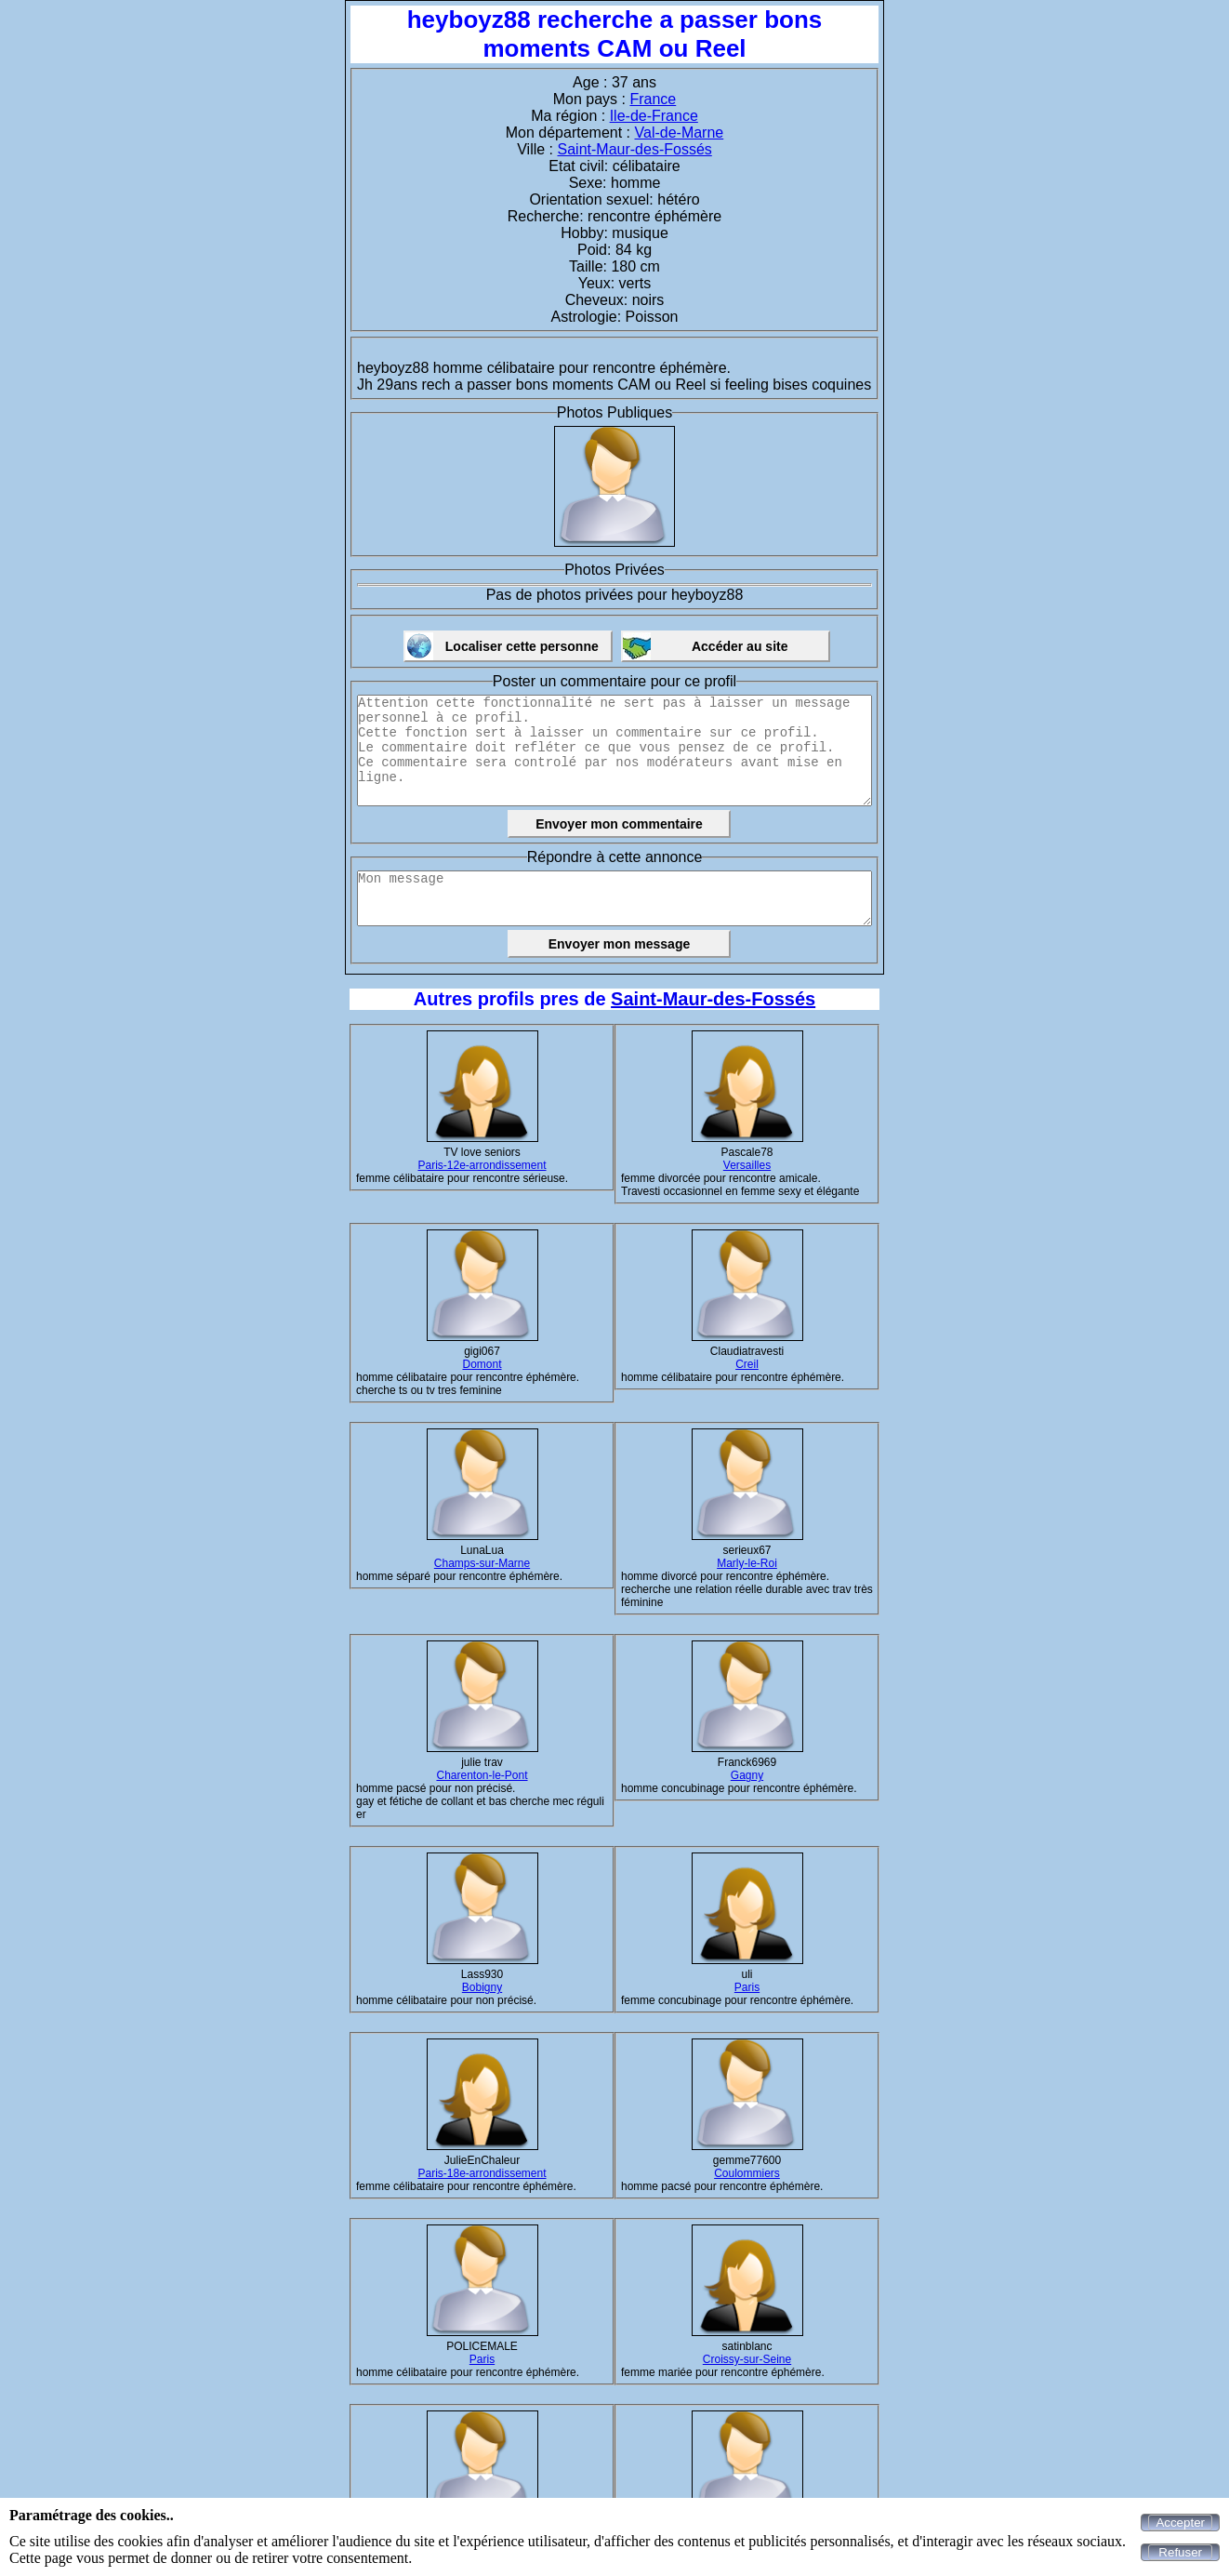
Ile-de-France (654, 116)
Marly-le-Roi (747, 1563)
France (652, 99)
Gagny (747, 1775)
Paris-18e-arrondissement (481, 2173)
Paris (747, 1987)
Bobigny (482, 1987)
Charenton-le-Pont (481, 1775)
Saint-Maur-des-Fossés (635, 149)
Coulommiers (747, 2173)
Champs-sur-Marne (482, 1563)
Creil (747, 1364)
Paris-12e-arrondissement (481, 1165)
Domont (481, 1364)
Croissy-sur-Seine (747, 2359)
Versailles (747, 1165)
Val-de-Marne (679, 132)
